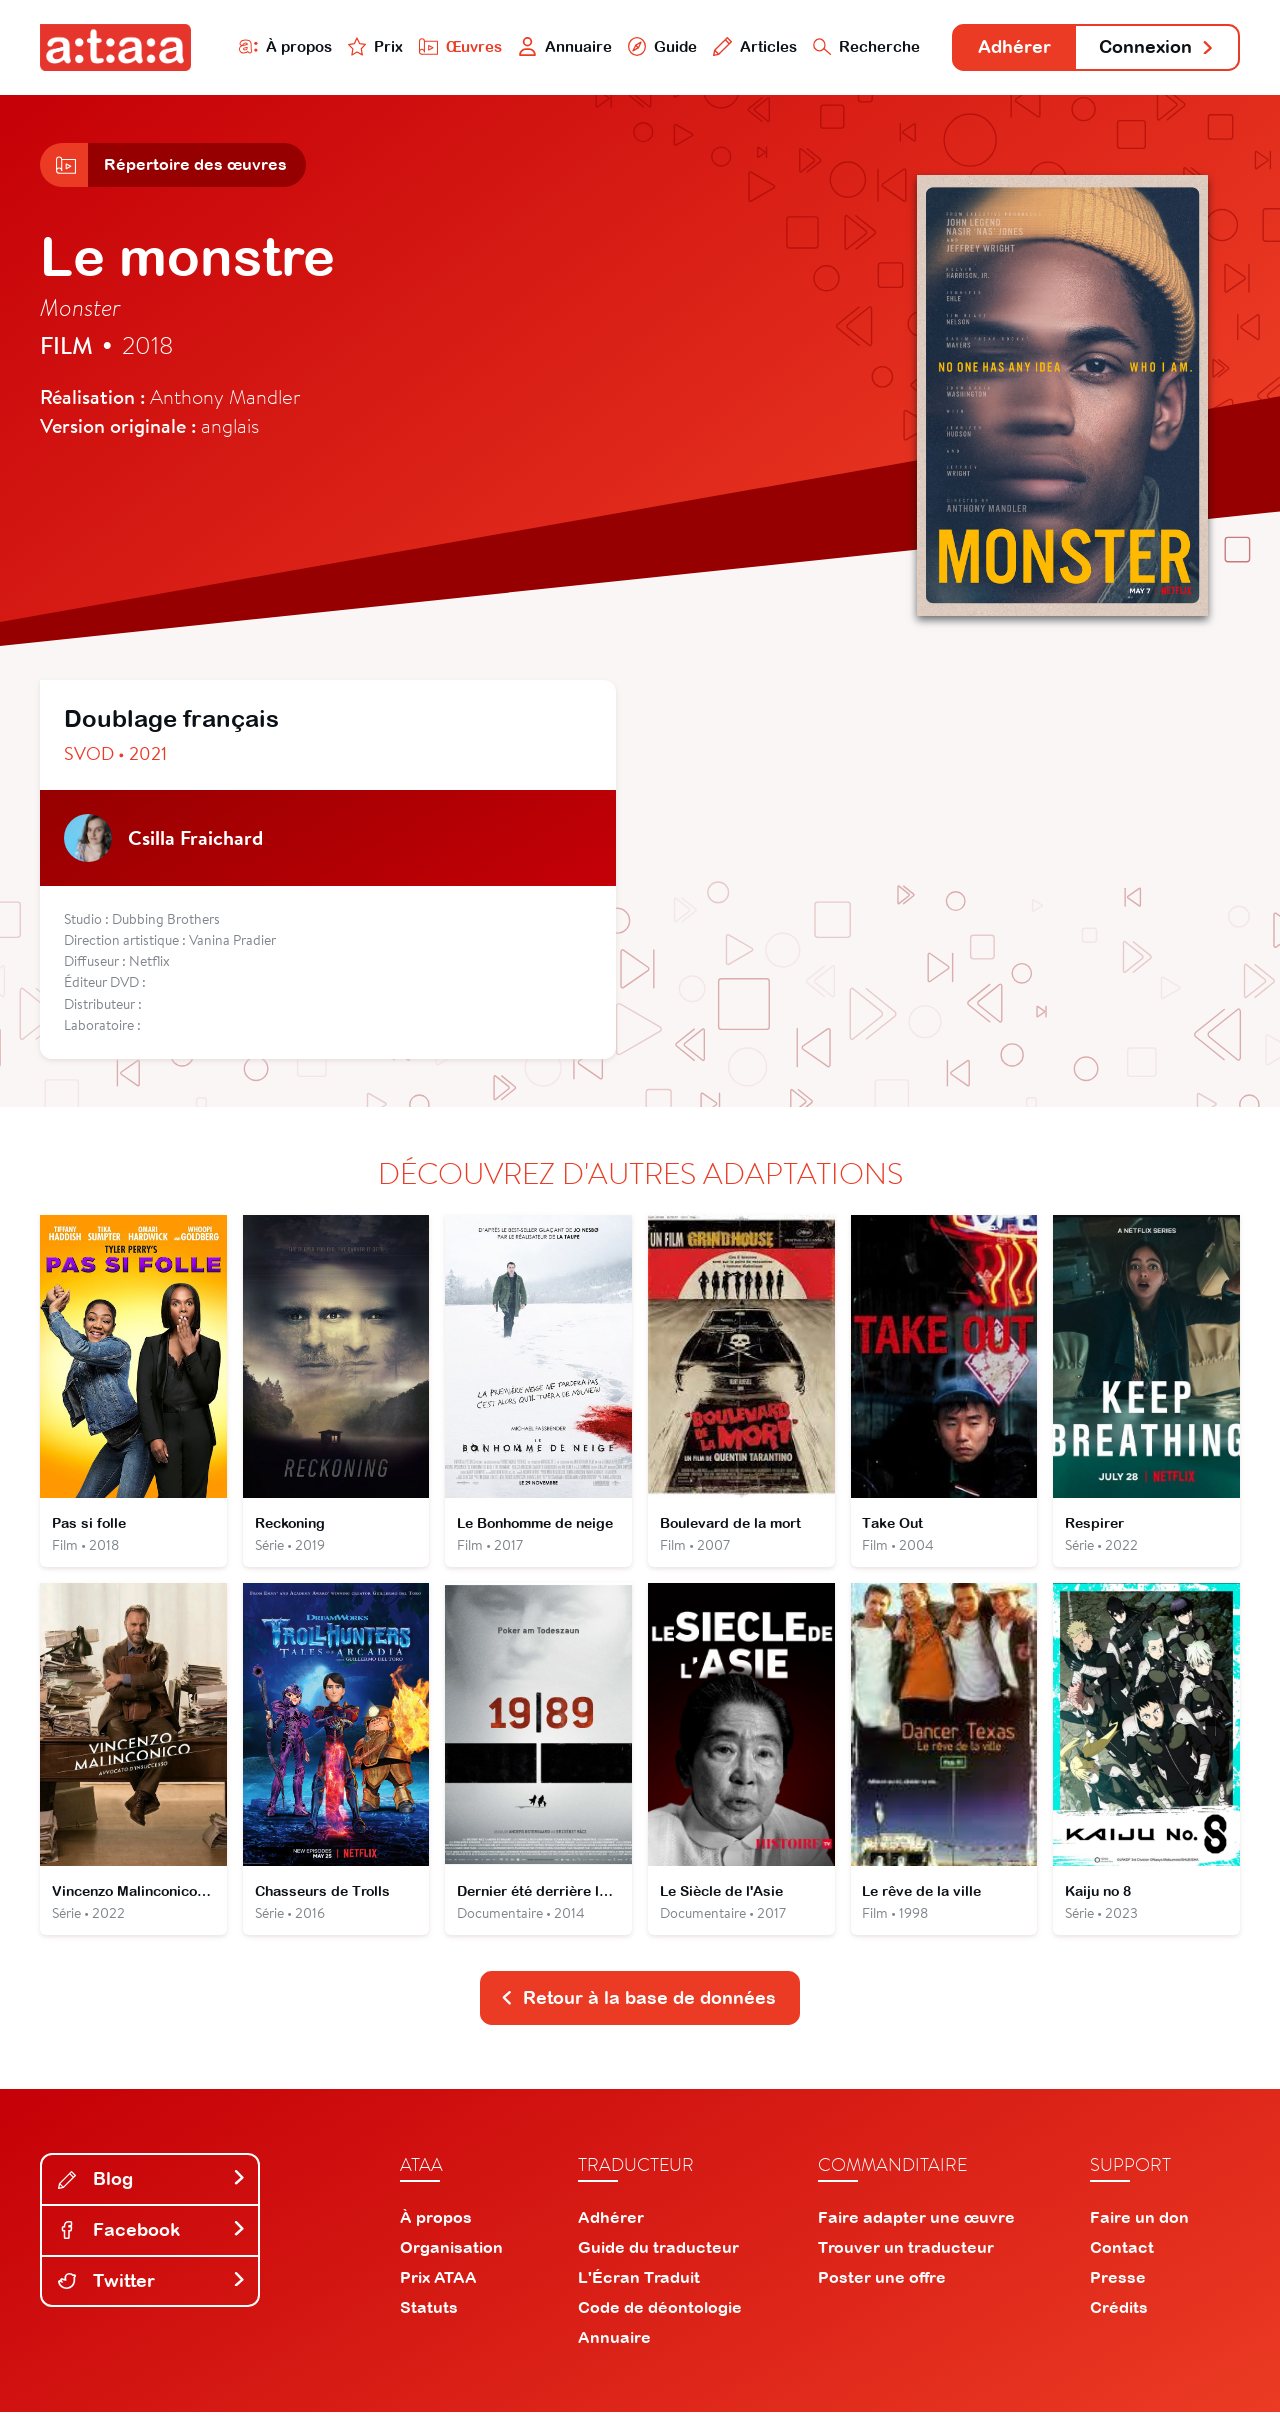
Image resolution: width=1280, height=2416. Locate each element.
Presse (1118, 2281)
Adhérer (1012, 47)
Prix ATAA (438, 2281)
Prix (372, 46)
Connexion (1157, 47)
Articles (752, 46)
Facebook (152, 2233)
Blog (152, 2182)
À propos (281, 46)
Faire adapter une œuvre (916, 2221)
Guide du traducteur (658, 2251)
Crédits (1119, 2311)
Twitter (152, 2283)
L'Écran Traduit (639, 2281)
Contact (1122, 2251)
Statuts (429, 2311)
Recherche (864, 46)
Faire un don (1139, 2221)
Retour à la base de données (638, 2001)
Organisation (451, 2251)
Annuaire (562, 46)
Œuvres (457, 46)
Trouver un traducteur (906, 2251)
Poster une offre (882, 2281)
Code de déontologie (660, 2311)
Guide (659, 46)
